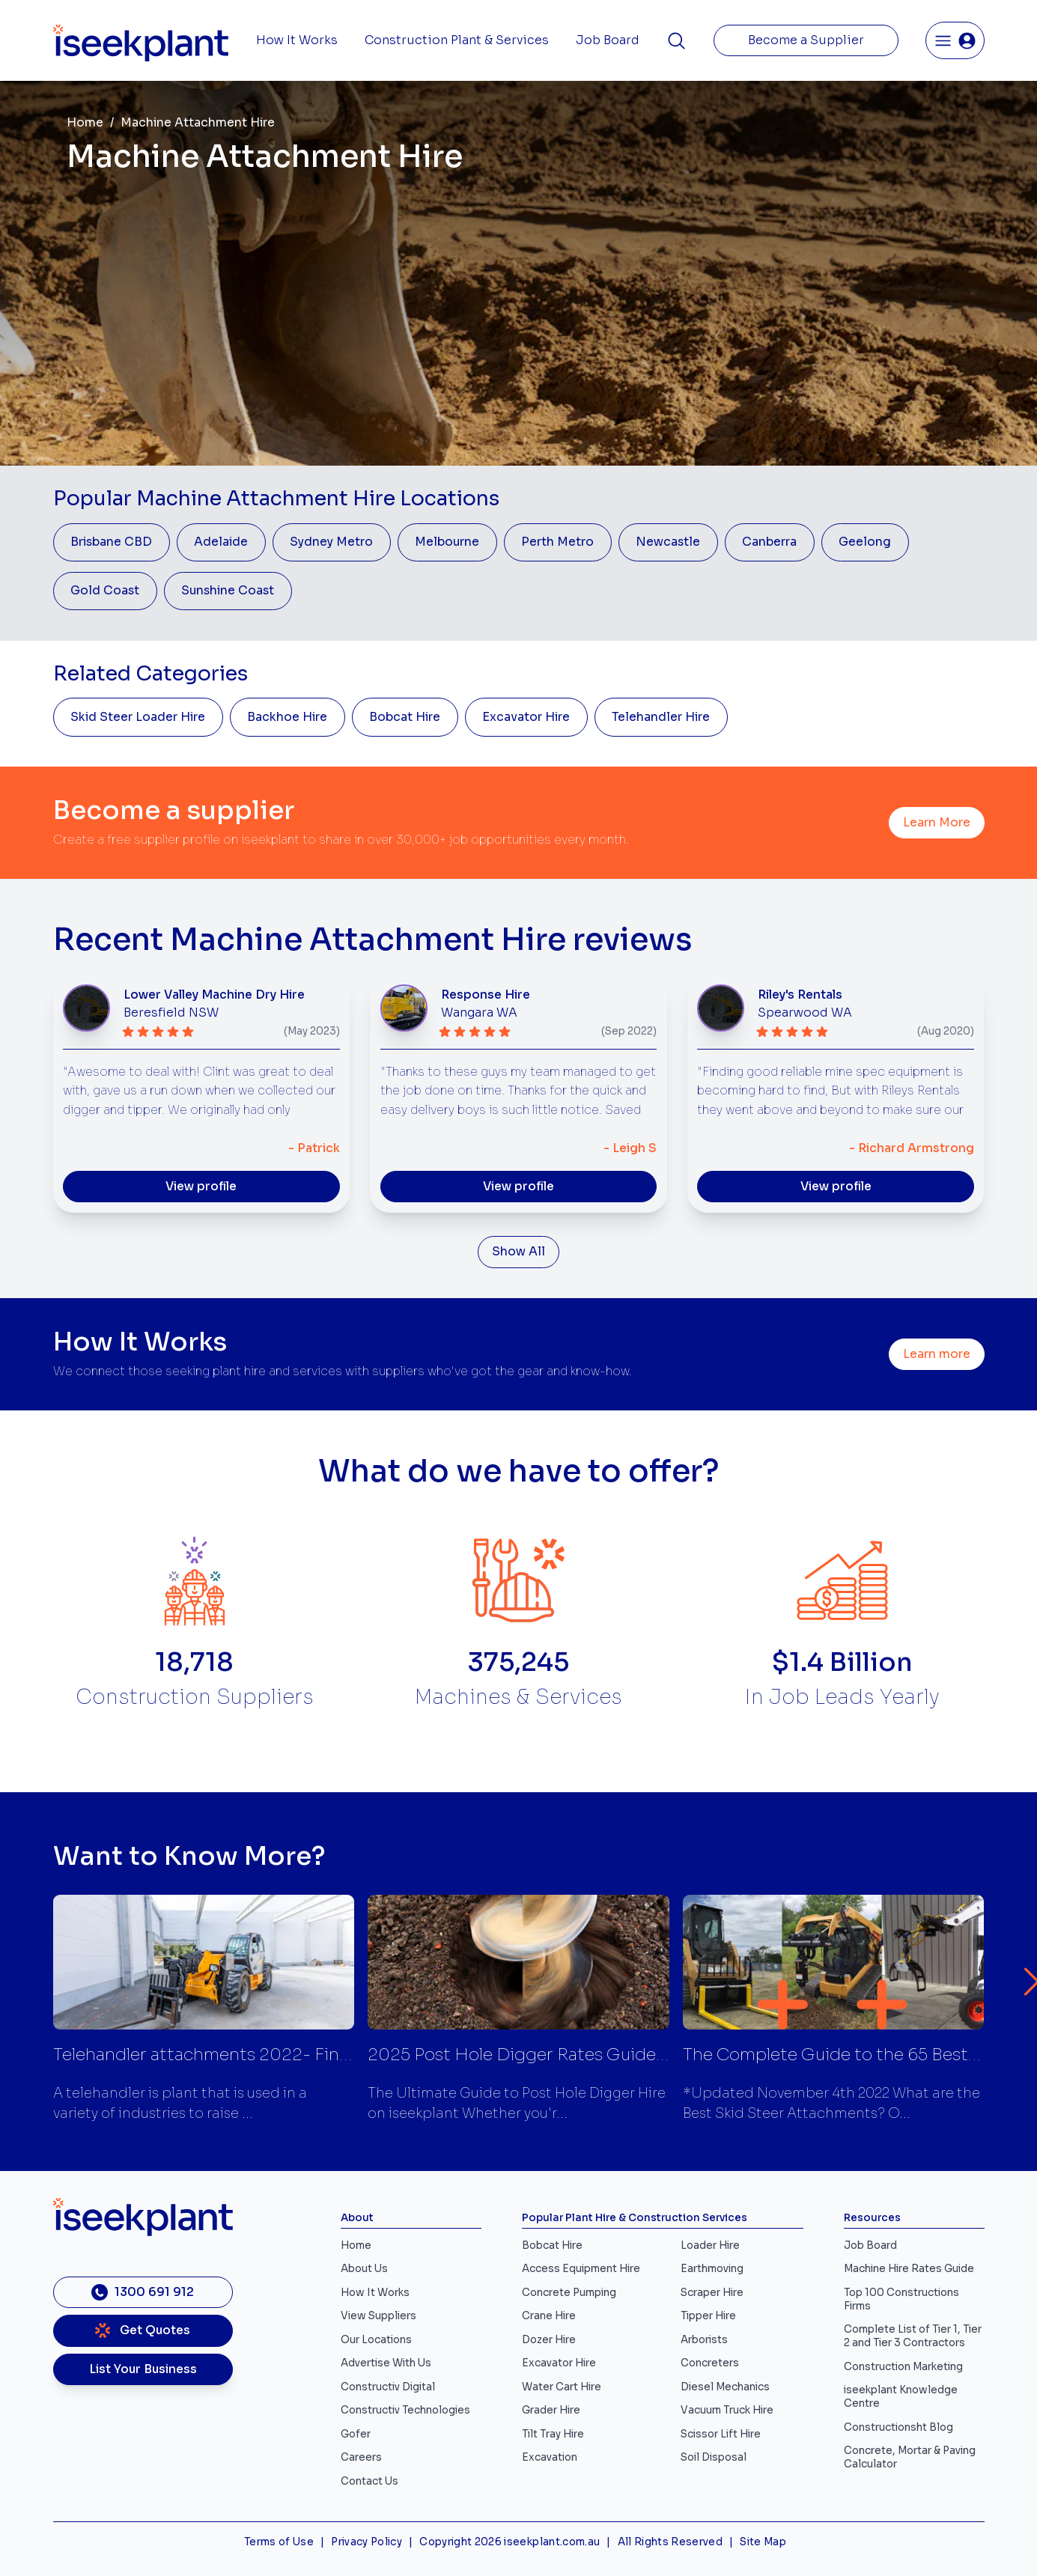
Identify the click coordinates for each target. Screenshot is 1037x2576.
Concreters (710, 2363)
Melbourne (447, 542)
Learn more (936, 1354)
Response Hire (485, 994)
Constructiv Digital (388, 2387)
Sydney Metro (331, 542)
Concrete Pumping (569, 2292)
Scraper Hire (712, 2292)
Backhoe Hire (287, 717)
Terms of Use (279, 2542)
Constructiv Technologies (405, 2410)
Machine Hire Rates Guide (909, 2268)
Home (85, 122)
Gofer (356, 2434)
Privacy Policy (366, 2542)
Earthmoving (712, 2268)
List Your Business (143, 2369)
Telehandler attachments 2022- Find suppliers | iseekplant (288, 2054)
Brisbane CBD (111, 542)
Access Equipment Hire (581, 2268)
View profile (201, 1186)
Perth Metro (557, 542)
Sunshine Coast (227, 590)
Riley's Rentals (800, 994)
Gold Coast (104, 590)
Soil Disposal (713, 2457)
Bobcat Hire (404, 717)
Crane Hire (549, 2315)
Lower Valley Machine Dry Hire (214, 994)
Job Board (607, 40)
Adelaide (221, 542)
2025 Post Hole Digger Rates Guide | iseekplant (560, 2054)
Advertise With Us (386, 2363)
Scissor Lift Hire (721, 2434)
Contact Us (369, 2481)
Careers (361, 2457)
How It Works (297, 40)
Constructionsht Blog (898, 2427)
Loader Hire (710, 2245)
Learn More (936, 822)
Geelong (865, 542)
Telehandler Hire (661, 717)
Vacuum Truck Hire (727, 2410)
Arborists (704, 2339)
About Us (364, 2268)
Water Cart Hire (561, 2387)
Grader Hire (551, 2410)
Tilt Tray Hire (553, 2434)
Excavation (549, 2457)
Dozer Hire (549, 2339)
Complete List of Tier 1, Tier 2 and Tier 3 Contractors (913, 2336)
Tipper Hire (708, 2315)
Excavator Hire (526, 717)
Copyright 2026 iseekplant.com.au (509, 2542)
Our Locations (376, 2339)
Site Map (763, 2542)
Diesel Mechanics (725, 2387)
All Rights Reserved (670, 2542)
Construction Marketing (903, 2366)
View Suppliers (378, 2315)
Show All (518, 1251)
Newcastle (668, 542)
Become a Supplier (806, 40)
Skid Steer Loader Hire (137, 717)
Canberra (769, 542)
